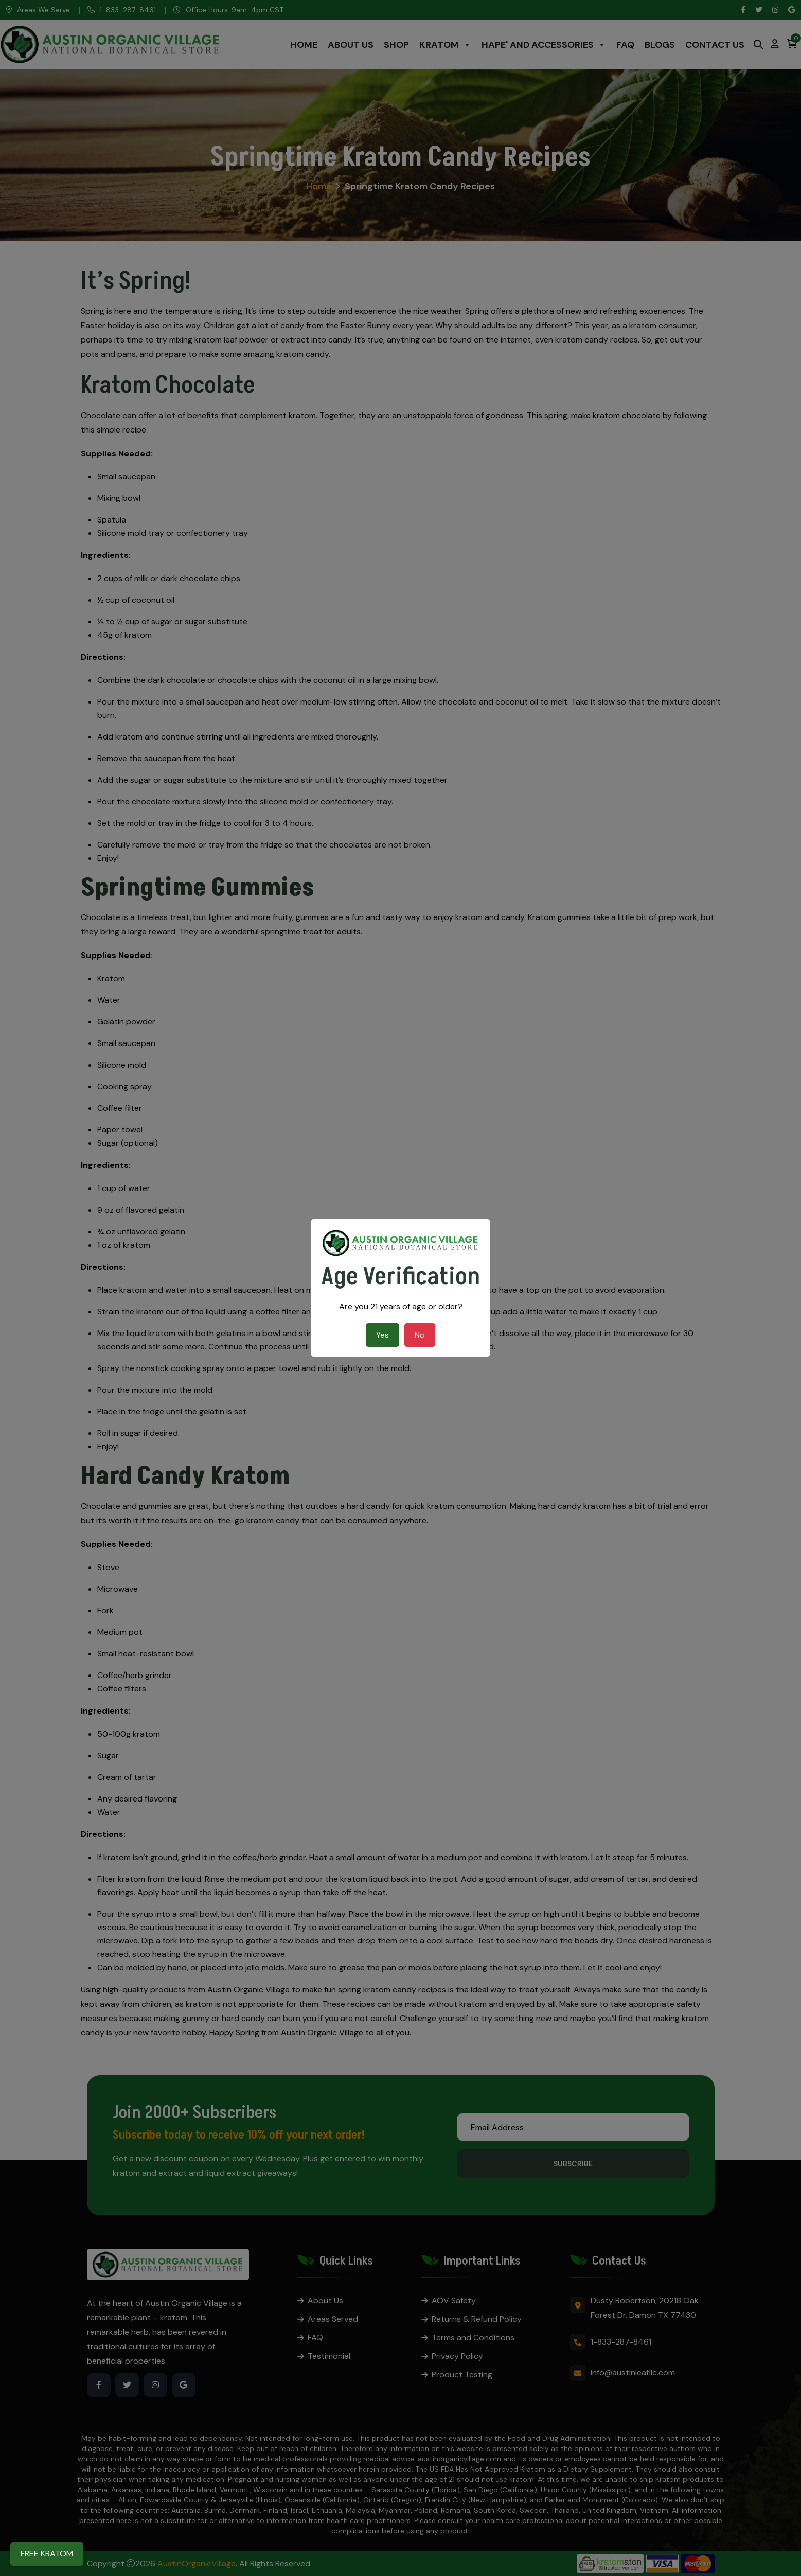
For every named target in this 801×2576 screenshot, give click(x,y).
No (420, 1334)
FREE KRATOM (47, 2553)
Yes (382, 1334)
